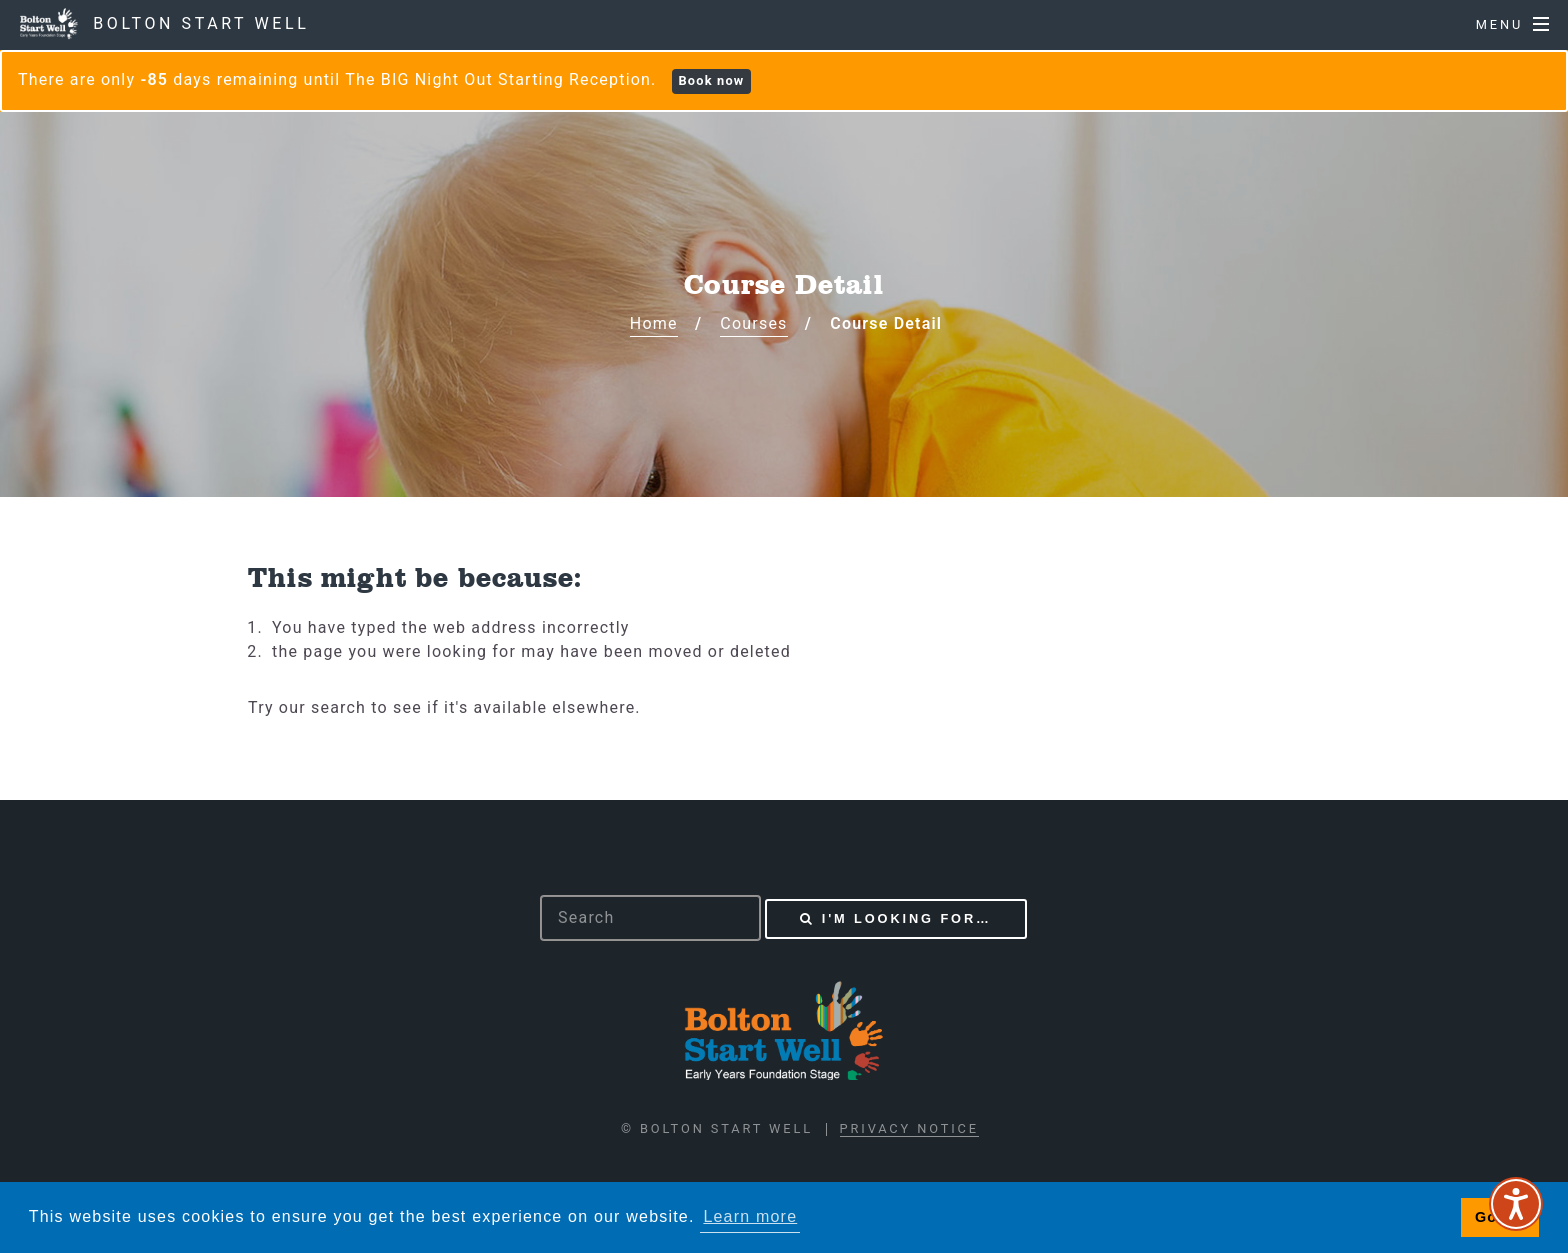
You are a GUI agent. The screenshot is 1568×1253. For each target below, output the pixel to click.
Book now (711, 80)
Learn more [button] (750, 1216)
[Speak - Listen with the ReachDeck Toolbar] (1516, 1204)
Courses (753, 323)
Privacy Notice (909, 1128)
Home (654, 323)
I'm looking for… (907, 918)
